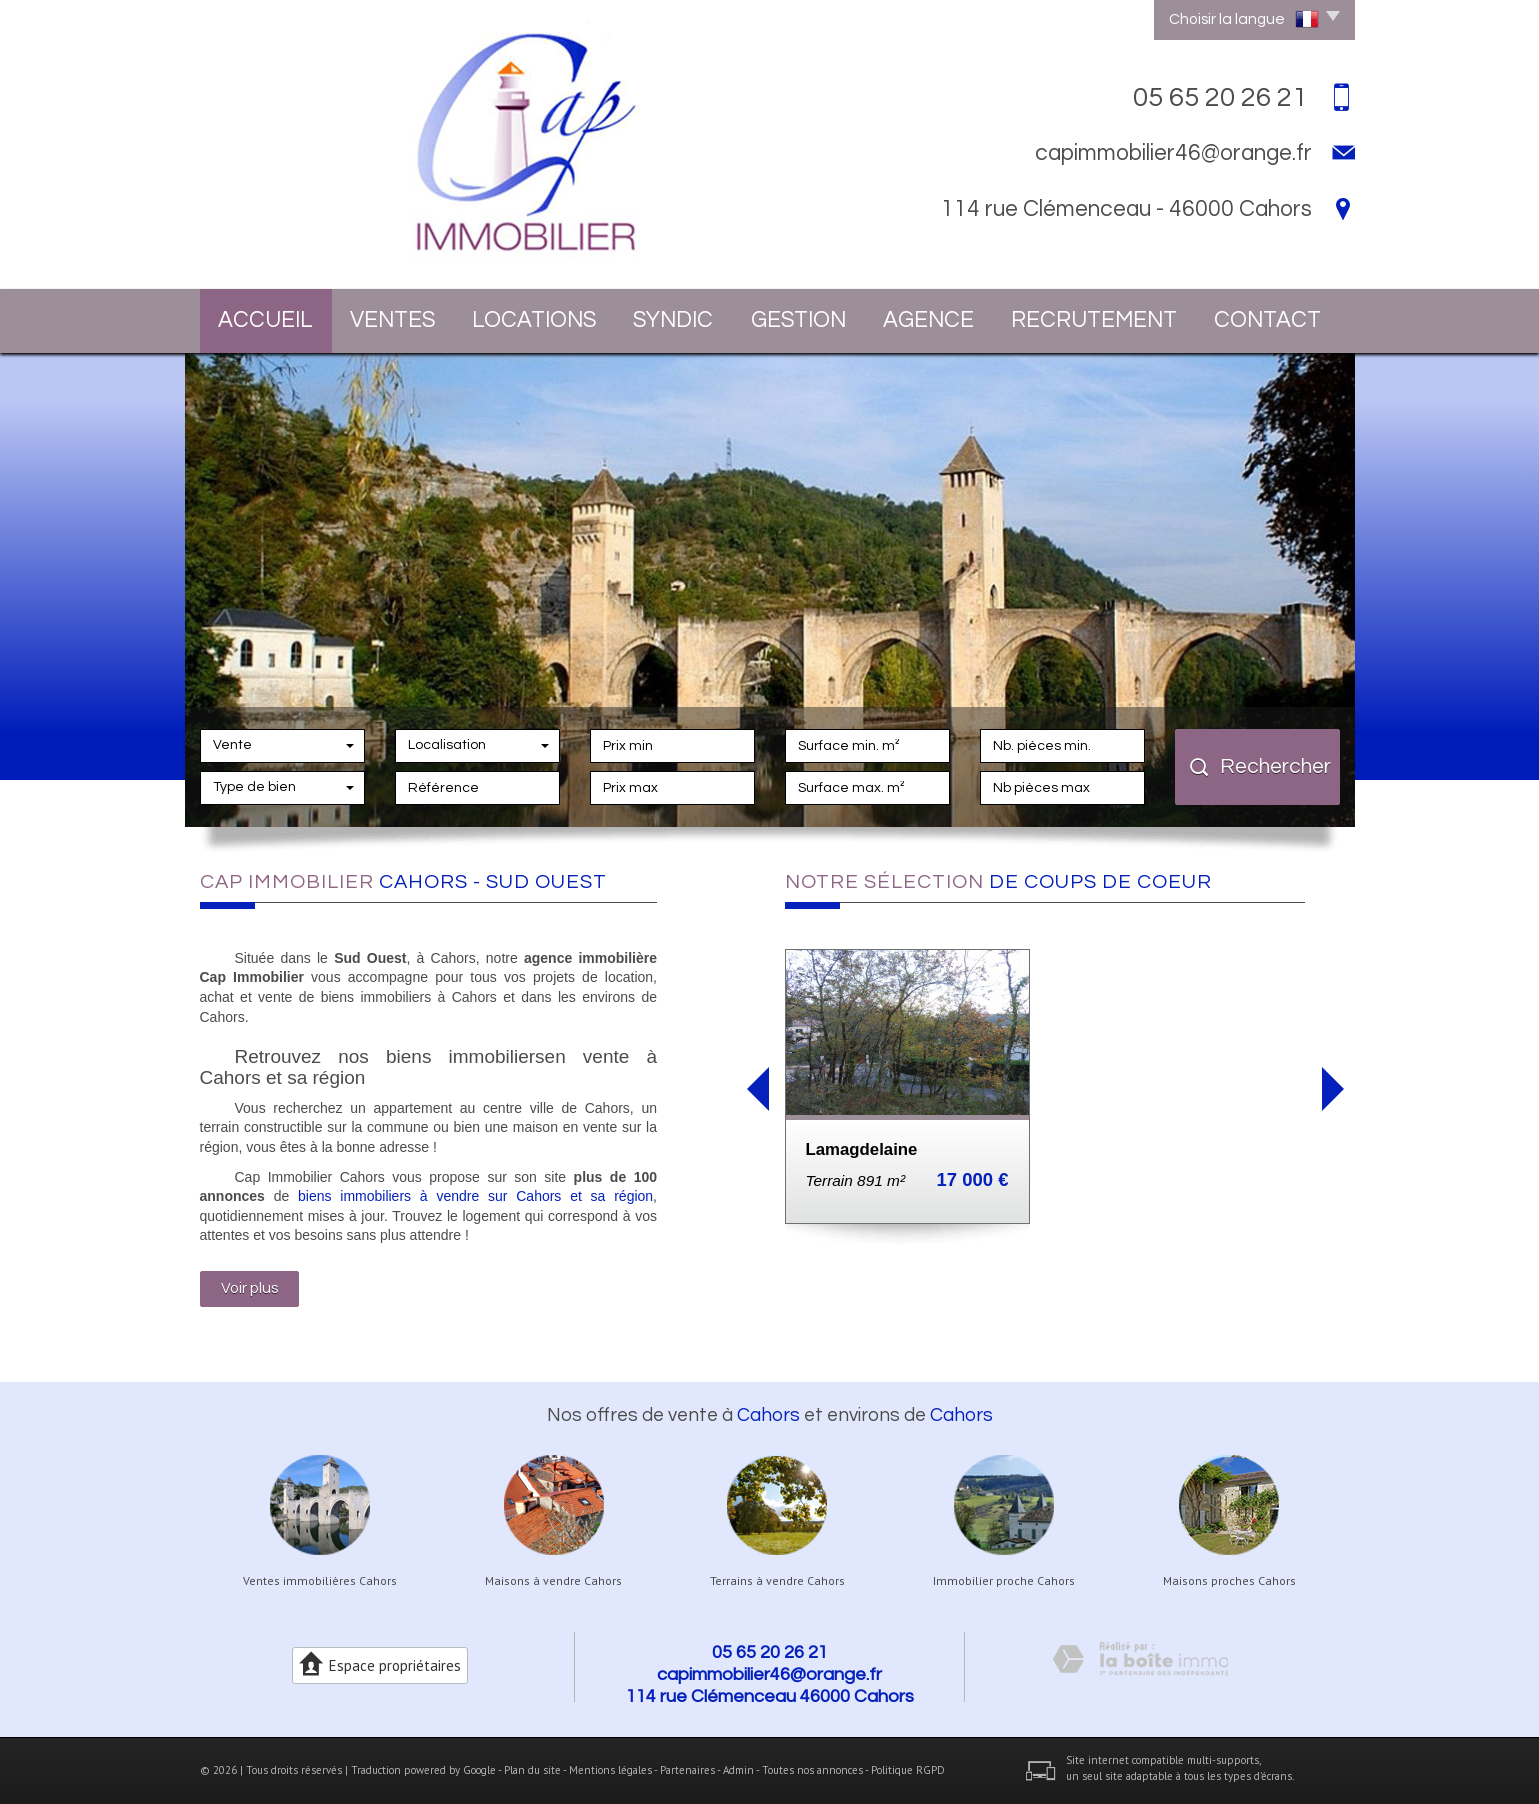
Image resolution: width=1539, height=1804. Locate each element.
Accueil (265, 320)
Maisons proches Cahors (1229, 1581)
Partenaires (687, 1770)
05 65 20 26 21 (770, 1652)
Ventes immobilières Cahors (320, 1581)
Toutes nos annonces (812, 1770)
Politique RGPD (908, 1770)
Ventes (392, 320)
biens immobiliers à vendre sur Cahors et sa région (475, 1196)
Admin (738, 1770)
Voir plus (249, 1288)
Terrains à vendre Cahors (777, 1581)
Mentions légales (610, 1770)
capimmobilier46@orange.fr (1173, 153)
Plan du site (532, 1770)
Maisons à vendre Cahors (553, 1581)
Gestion (798, 320)
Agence (928, 320)
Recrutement (1094, 320)
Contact (1267, 320)
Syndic (673, 320)
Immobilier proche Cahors (1004, 1581)
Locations (534, 320)
